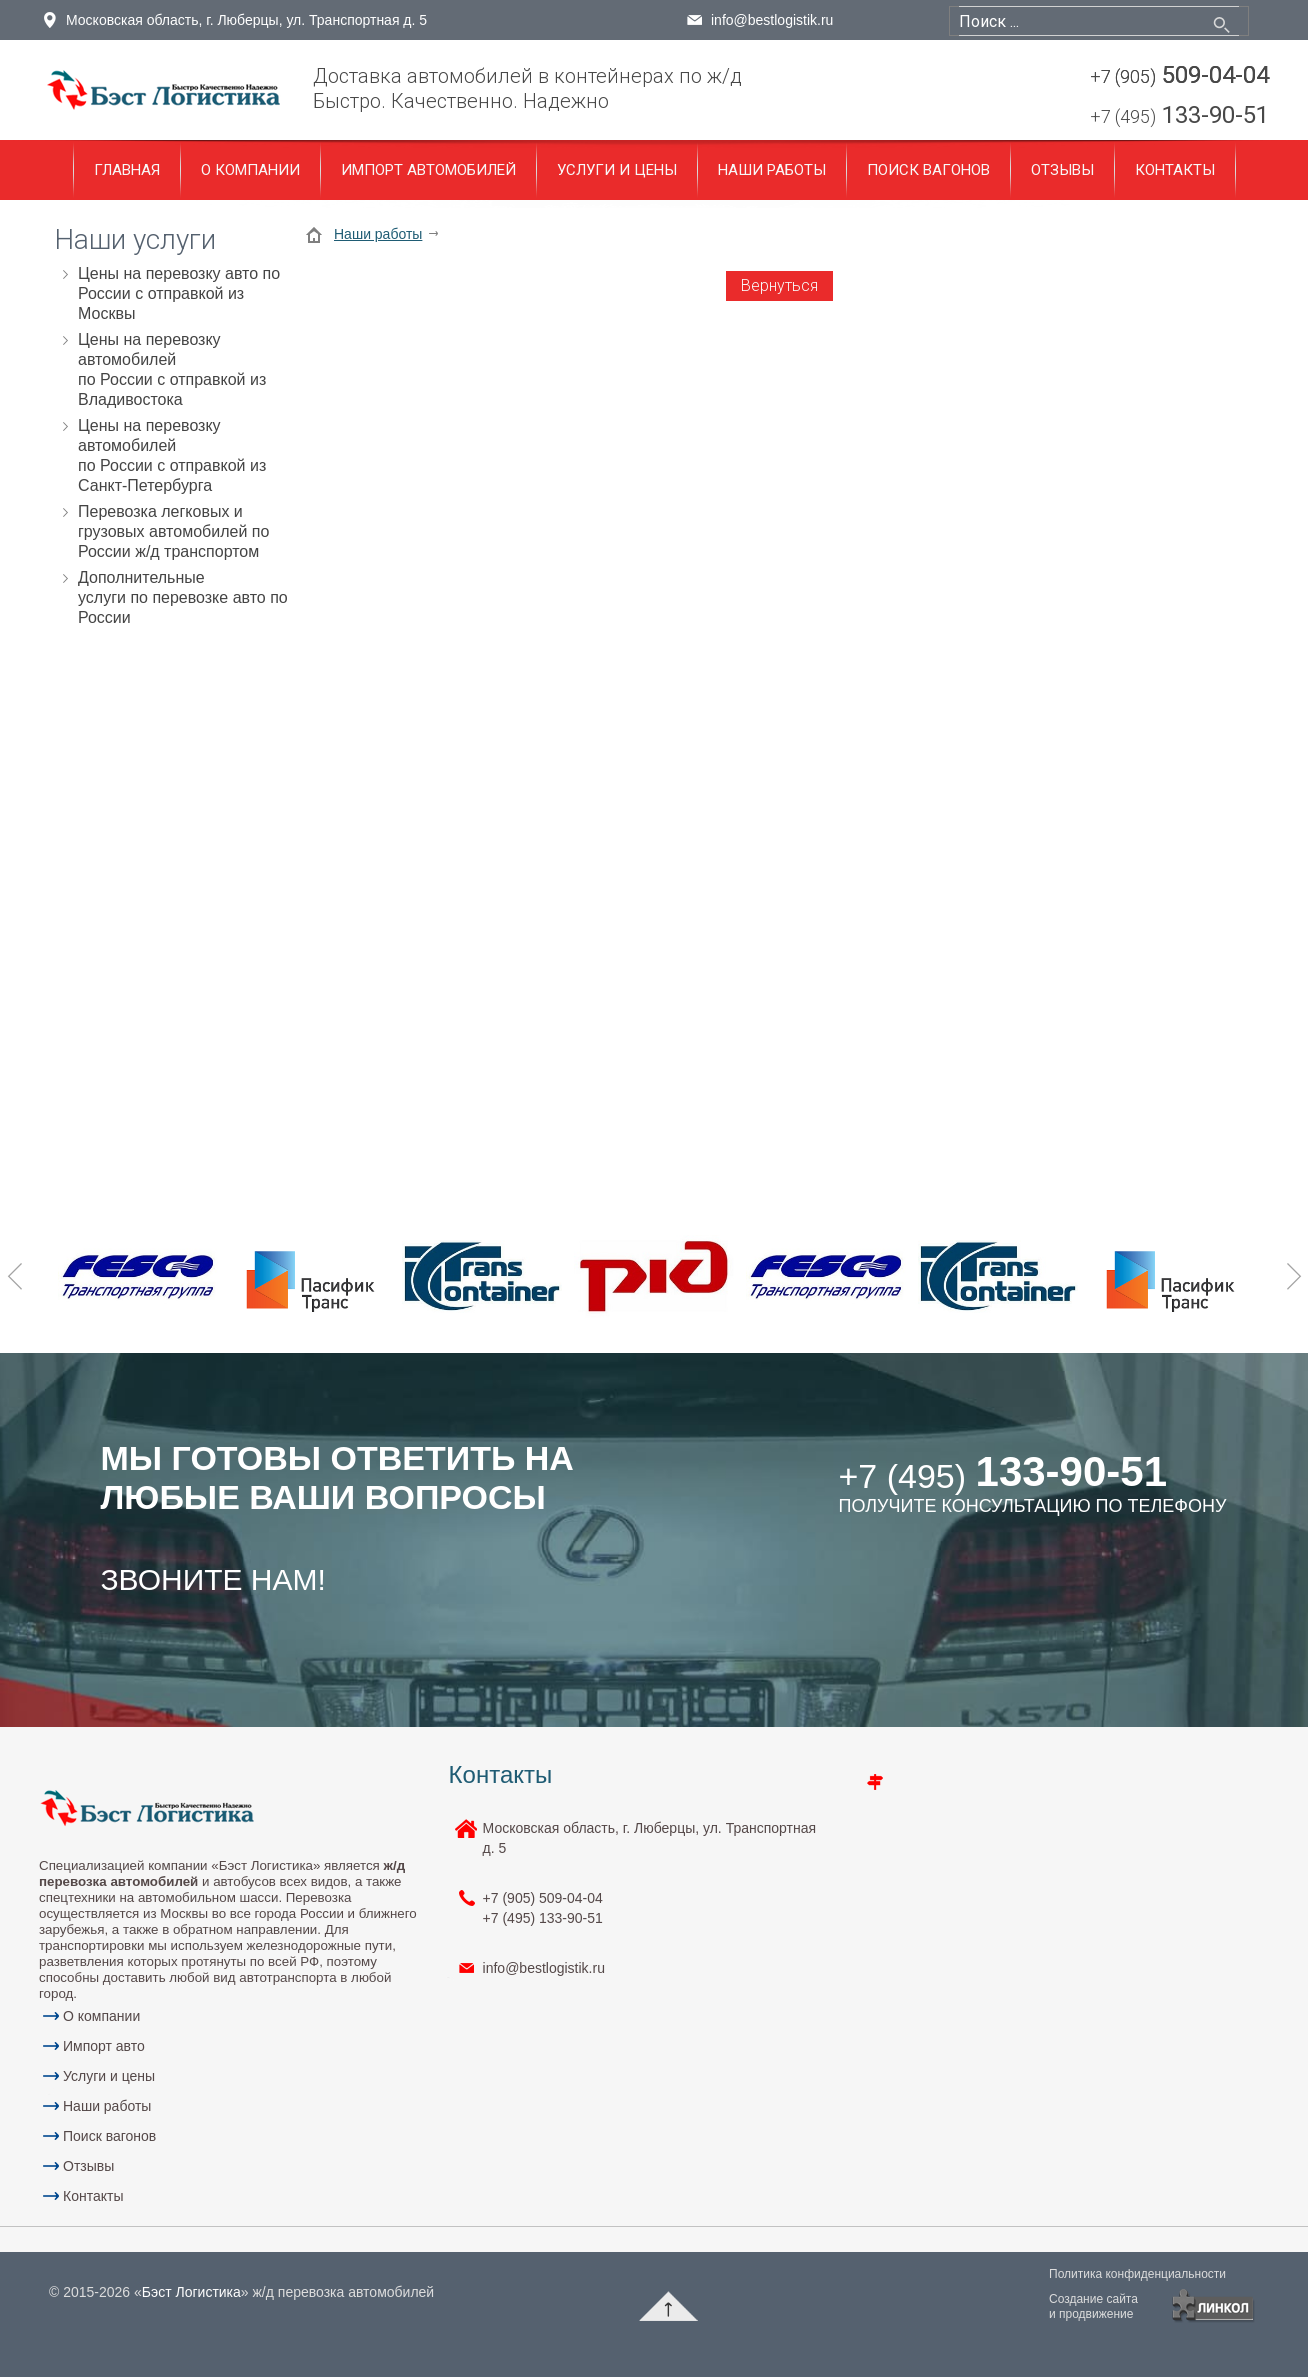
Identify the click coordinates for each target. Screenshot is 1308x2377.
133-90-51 (1179, 116)
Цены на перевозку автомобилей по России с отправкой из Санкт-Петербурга (172, 455)
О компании (250, 170)
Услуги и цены (617, 170)
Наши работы (772, 170)
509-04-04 (1179, 76)
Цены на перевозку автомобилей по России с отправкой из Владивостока (172, 369)
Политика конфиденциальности (1137, 2274)
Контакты (1175, 170)
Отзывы (1062, 170)
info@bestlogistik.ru (772, 20)
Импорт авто (104, 2046)
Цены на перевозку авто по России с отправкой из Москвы (179, 293)
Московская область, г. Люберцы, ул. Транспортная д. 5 (246, 20)
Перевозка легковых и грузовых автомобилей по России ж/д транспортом (173, 531)
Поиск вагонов (928, 170)
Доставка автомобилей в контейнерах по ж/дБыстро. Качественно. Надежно (527, 88)
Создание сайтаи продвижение (1093, 2306)
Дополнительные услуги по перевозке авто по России (183, 597)
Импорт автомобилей (428, 170)
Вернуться (779, 285)
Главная (127, 170)
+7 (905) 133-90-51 (543, 1908)
